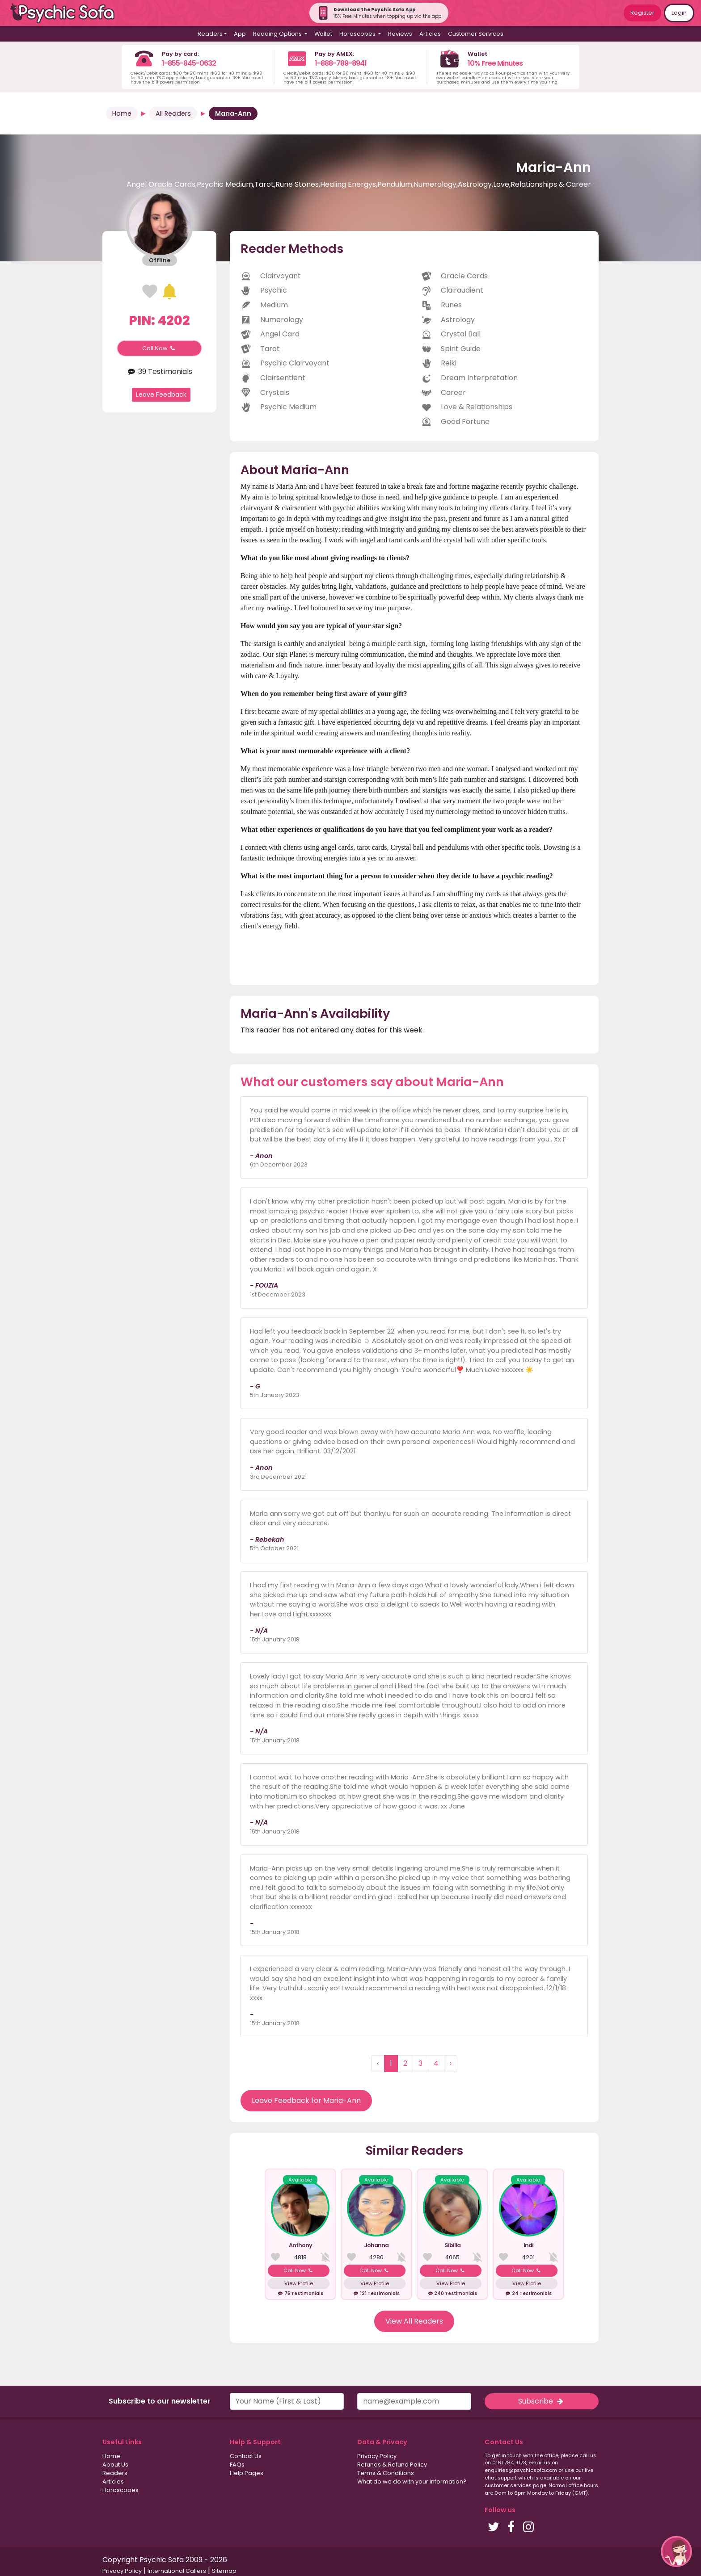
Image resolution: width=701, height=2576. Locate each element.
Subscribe (541, 2401)
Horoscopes (120, 2490)
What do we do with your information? (411, 2481)
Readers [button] (210, 34)
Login (679, 12)
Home (121, 113)
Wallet (323, 34)
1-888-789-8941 (341, 63)
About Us (115, 2464)
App (240, 34)
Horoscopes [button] (358, 34)
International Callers (177, 2571)
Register (642, 12)
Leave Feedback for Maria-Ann (306, 2100)
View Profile (298, 2283)
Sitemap (224, 2571)
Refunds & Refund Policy (392, 2464)
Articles (430, 34)
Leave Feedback (161, 394)
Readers (114, 2473)
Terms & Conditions (385, 2473)
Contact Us (246, 2456)
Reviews (400, 34)
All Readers (173, 113)
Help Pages (246, 2473)
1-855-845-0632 (189, 63)
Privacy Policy (377, 2456)
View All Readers (414, 2321)
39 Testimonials (159, 371)
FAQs (237, 2464)
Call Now (159, 348)
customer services (508, 2485)
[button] (676, 2551)
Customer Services (475, 34)
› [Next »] (451, 2063)
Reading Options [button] (278, 34)
